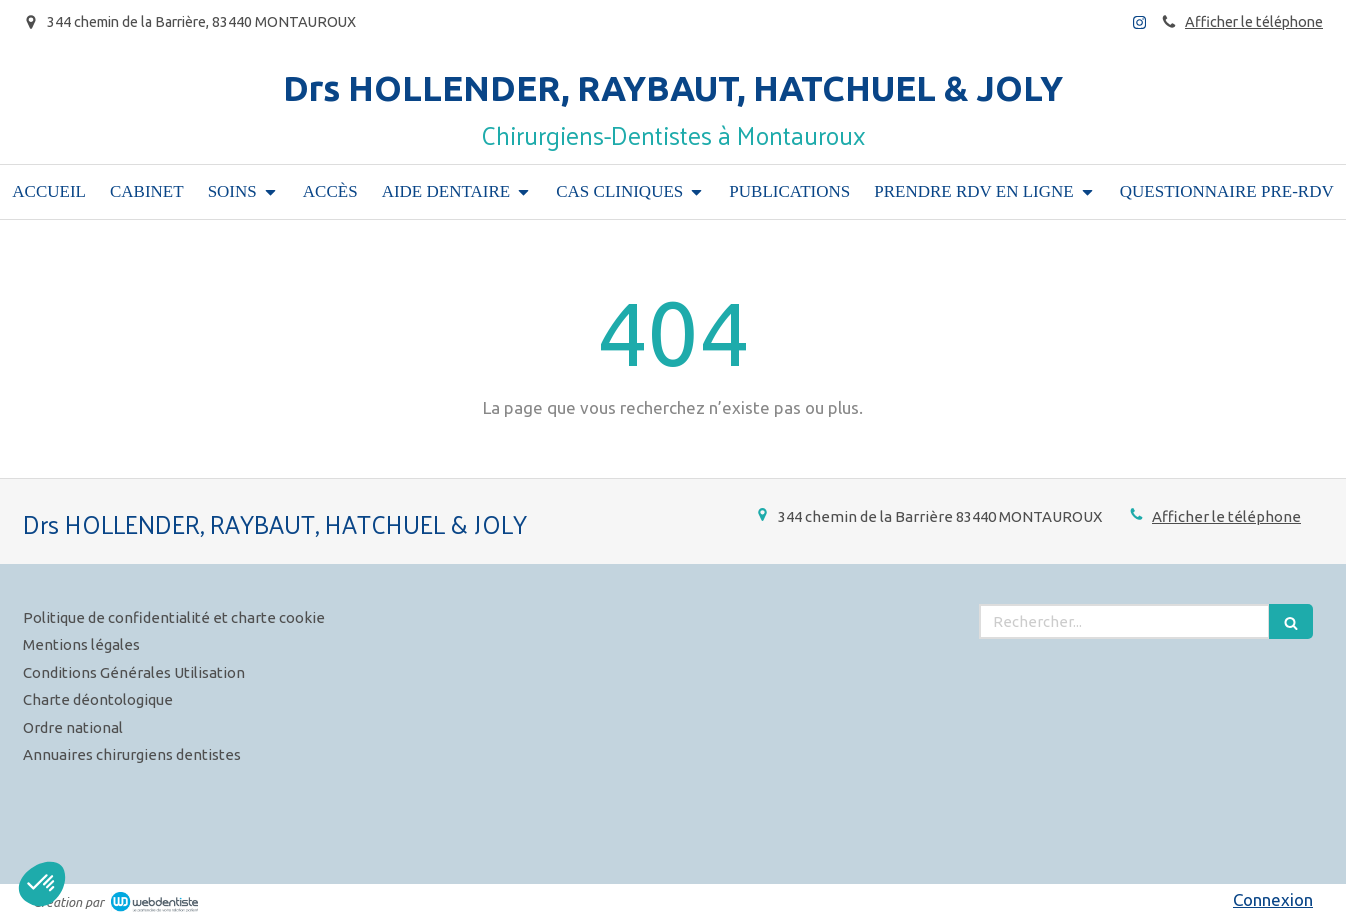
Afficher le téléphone (1254, 22)
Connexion (1273, 899)
